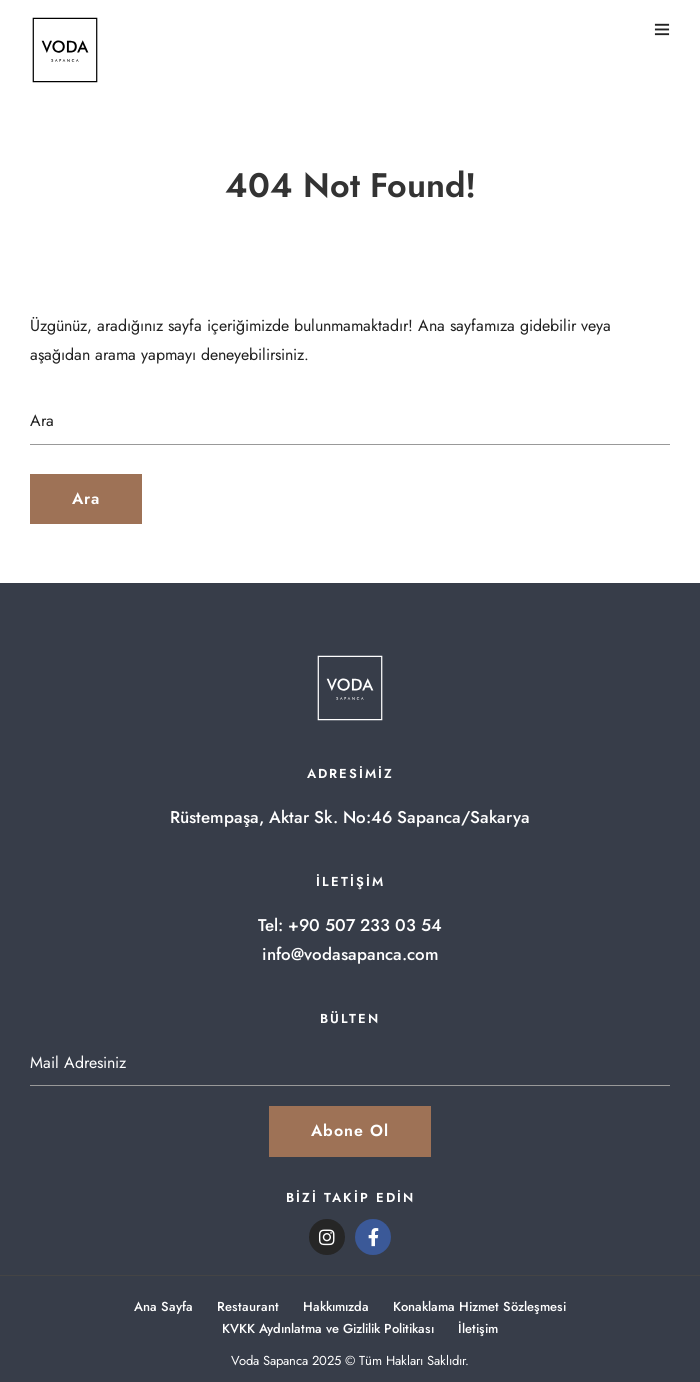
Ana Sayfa (163, 1306)
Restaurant (248, 1306)
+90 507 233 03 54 (365, 925)
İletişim (478, 1328)
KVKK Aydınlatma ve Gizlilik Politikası (328, 1328)
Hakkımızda (336, 1306)
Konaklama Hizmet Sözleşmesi (479, 1306)
